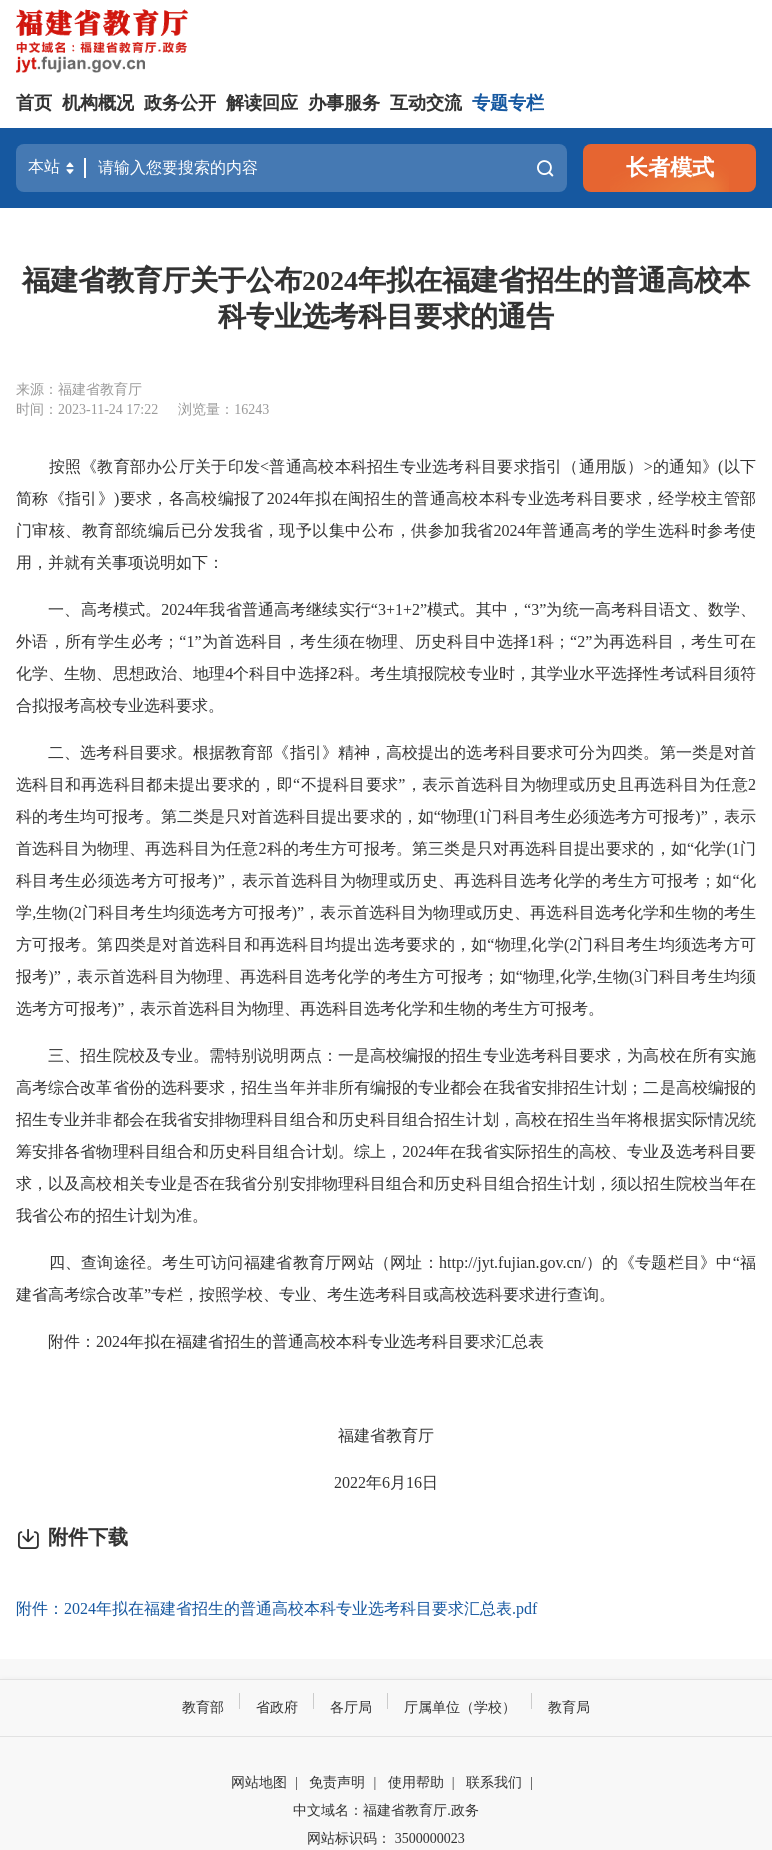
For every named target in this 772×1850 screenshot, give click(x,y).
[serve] (106, 43)
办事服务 (344, 103)
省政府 (277, 1707)
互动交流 (426, 103)
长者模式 (670, 167)
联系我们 (494, 1782)
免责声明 (337, 1782)
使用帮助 (416, 1782)
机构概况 (98, 103)
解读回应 (262, 103)
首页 (34, 103)
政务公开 (180, 103)
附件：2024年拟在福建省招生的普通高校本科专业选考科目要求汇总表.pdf (276, 1608)
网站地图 (259, 1782)
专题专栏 (508, 103)
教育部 (203, 1707)
